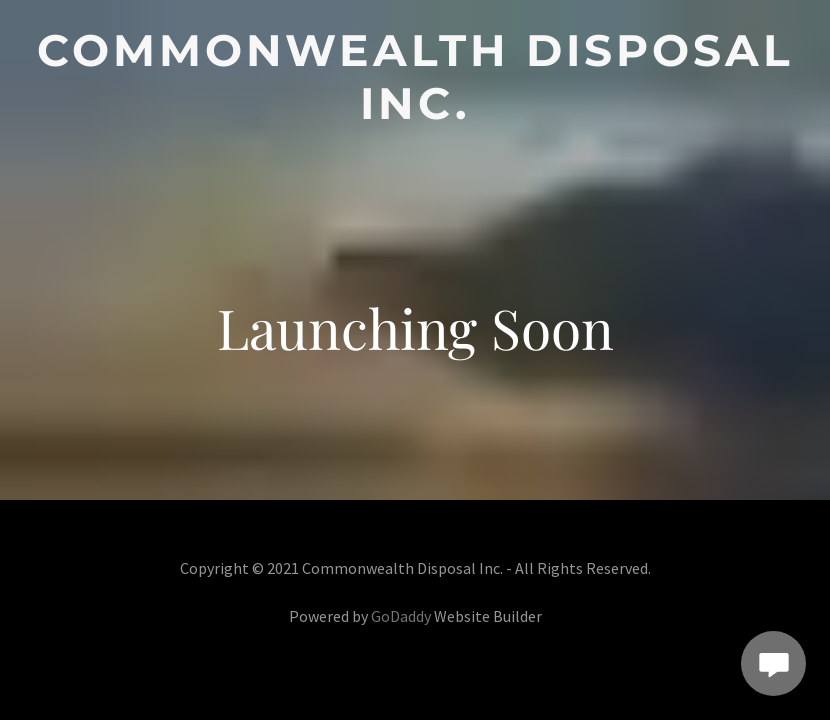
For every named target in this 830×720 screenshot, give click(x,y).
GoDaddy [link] (401, 616)
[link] (415, 112)
